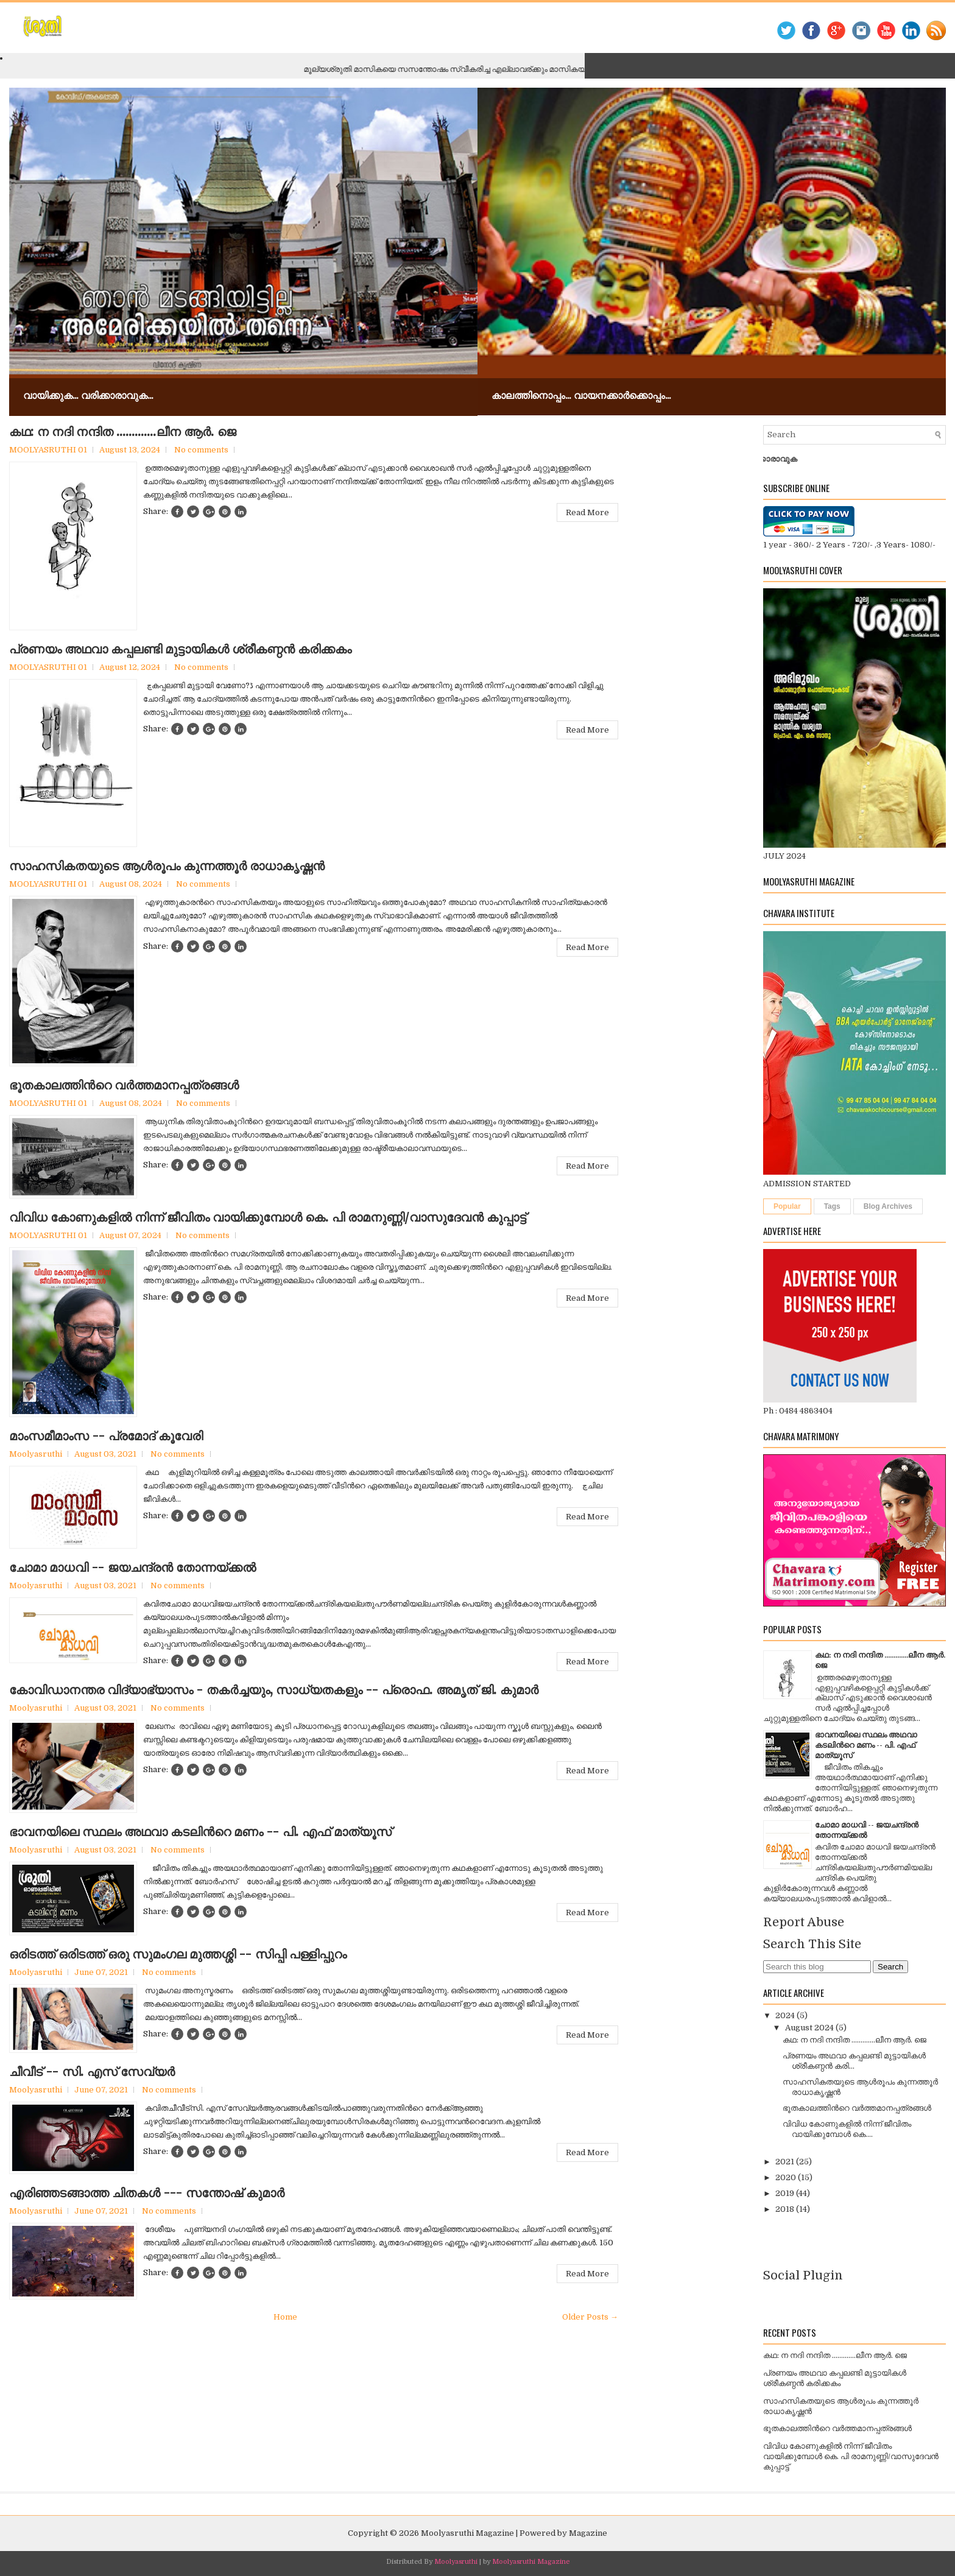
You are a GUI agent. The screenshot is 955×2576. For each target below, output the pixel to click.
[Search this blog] (817, 1966)
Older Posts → (590, 2316)
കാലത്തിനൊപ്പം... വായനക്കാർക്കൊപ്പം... (581, 395)
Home (285, 2316)
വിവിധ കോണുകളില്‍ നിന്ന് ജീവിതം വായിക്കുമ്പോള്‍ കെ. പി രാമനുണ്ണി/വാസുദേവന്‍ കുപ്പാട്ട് (267, 1217)
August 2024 (810, 2027)
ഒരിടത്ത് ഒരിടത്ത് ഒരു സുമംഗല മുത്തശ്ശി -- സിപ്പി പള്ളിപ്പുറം (178, 1954)
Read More (587, 512)
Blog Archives (888, 1206)
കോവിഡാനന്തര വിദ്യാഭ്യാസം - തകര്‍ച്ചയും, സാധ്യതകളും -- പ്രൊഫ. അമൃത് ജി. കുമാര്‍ (273, 1690)
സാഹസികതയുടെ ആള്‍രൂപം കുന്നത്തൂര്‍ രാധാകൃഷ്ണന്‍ (167, 866)
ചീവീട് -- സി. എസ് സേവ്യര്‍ (92, 2071)
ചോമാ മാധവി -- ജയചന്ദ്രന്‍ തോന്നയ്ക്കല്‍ (132, 1567)
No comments (201, 449)
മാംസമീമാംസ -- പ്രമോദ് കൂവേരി (106, 1436)
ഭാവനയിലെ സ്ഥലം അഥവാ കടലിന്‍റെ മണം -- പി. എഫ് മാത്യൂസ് (200, 1832)
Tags (832, 1206)
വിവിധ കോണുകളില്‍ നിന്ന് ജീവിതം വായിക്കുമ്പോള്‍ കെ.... (847, 2129)
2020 (786, 2177)
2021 (785, 2161)
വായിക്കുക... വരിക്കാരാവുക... (88, 395)
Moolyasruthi (455, 2562)
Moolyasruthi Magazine (467, 2533)
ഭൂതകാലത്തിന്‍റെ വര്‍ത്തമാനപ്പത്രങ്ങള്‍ (124, 1085)
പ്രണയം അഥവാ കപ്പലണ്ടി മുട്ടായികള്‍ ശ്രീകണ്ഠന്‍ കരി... (854, 2061)
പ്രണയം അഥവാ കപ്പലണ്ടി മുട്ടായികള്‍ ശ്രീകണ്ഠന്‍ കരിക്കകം (180, 649)
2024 (786, 2015)
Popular (787, 1206)
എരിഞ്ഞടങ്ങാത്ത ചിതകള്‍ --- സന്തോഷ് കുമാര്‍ (146, 2193)
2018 (785, 2209)
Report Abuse (803, 1922)
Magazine (588, 2533)
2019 (785, 2193)
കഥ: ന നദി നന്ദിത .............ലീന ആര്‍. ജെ (122, 431)
